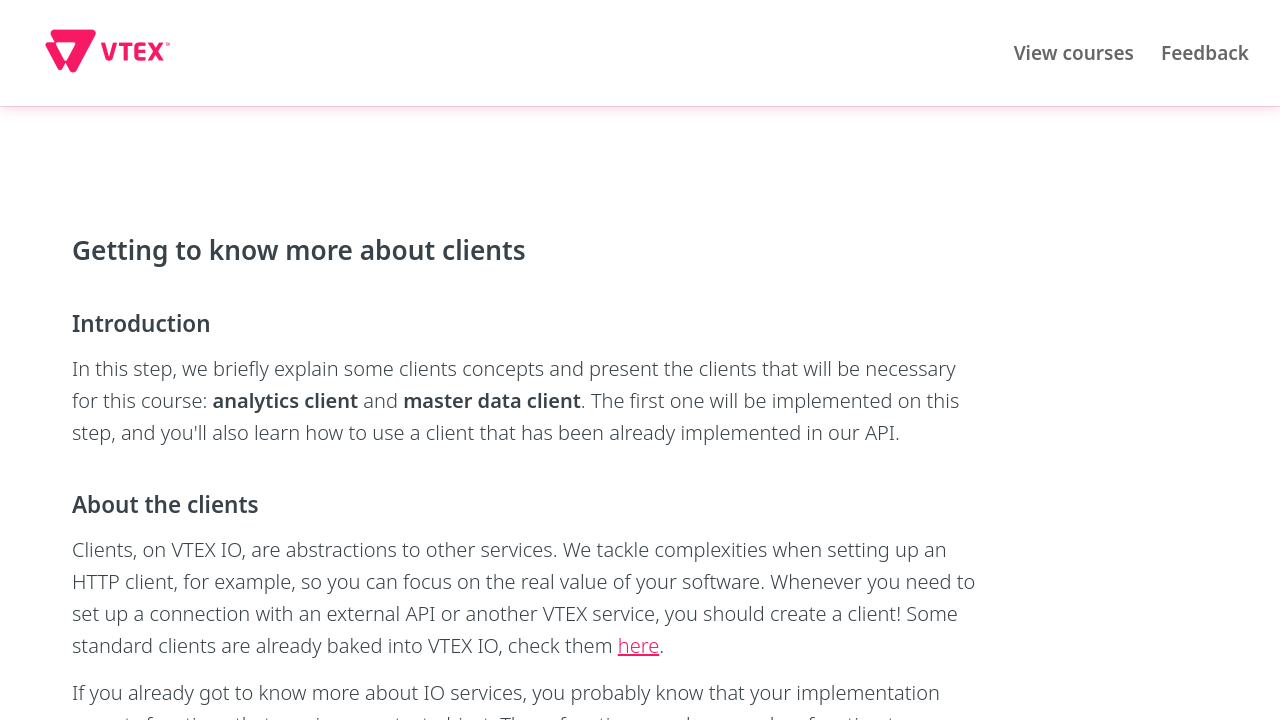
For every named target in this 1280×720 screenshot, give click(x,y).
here (638, 645)
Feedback (1205, 53)
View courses (1074, 53)
